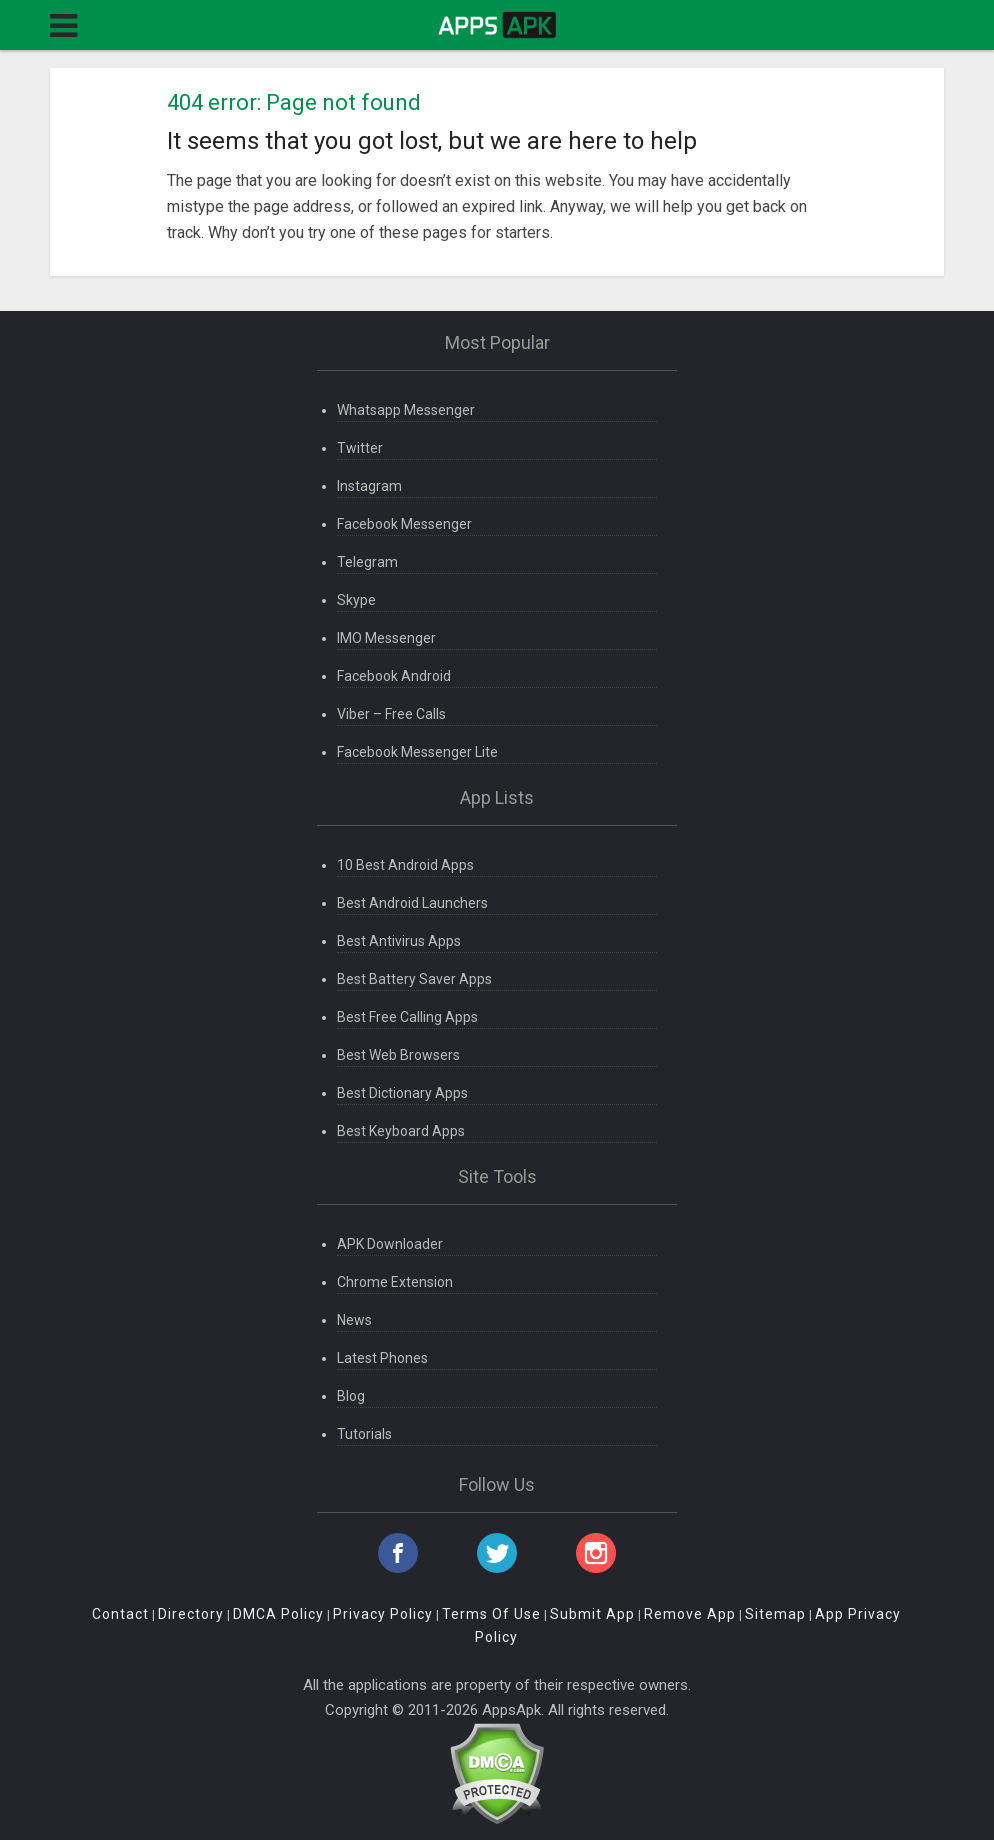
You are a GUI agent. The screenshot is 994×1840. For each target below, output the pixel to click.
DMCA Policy (278, 1614)
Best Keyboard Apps (401, 1131)
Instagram (369, 486)
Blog (351, 1396)
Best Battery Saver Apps (414, 979)
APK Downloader (390, 1244)
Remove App (690, 1614)
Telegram (367, 562)
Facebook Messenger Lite (417, 752)
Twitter (360, 448)
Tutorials (364, 1434)
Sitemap (775, 1614)
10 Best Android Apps (405, 865)
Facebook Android (394, 676)
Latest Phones (382, 1358)
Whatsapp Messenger (406, 410)
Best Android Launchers (412, 903)
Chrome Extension (395, 1282)
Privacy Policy (383, 1614)
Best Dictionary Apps (402, 1093)
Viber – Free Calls (391, 714)
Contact (120, 1614)
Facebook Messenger (404, 524)
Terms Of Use (491, 1614)
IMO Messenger (386, 638)
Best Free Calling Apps (407, 1017)
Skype (356, 600)
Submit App (592, 1614)
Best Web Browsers (398, 1055)
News (354, 1320)
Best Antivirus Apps (399, 941)
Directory (191, 1614)
